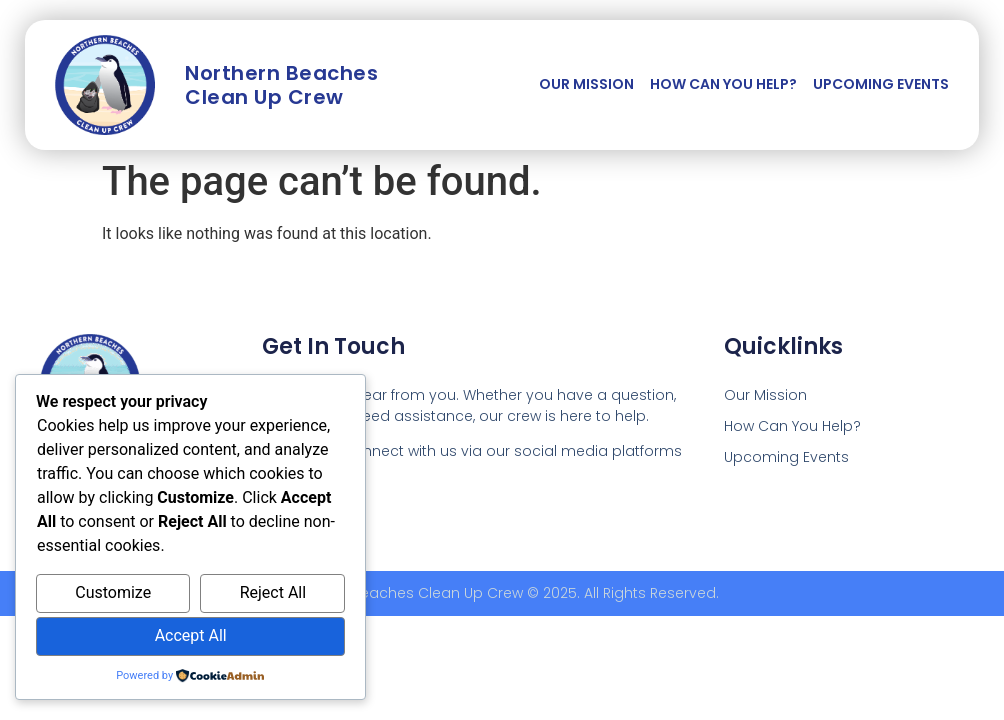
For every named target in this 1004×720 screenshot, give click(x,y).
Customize (113, 592)
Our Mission (586, 84)
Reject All (273, 592)
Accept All (191, 635)
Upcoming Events (881, 84)
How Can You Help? (723, 84)
